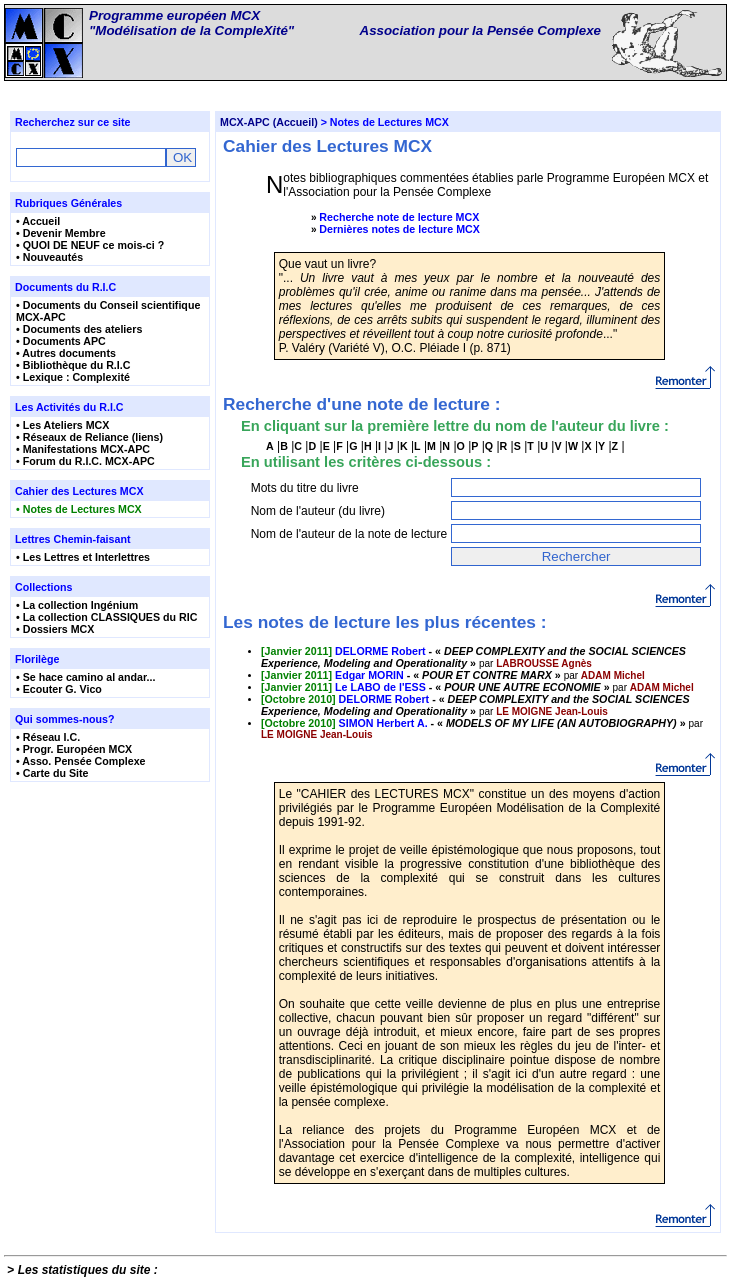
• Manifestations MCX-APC (83, 449)
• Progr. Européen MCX (74, 749)
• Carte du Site (52, 773)
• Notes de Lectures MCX (79, 509)
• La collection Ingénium (77, 605)
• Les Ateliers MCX (62, 425)
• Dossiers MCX (55, 629)
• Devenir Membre (61, 233)
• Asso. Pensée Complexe (81, 761)
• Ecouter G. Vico (59, 689)
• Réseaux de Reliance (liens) (89, 437)
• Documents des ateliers (79, 329)
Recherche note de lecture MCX (399, 217)
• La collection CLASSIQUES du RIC (106, 617)
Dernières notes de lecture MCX (399, 229)
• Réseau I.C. (48, 737)
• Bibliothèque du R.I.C (73, 365)
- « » (473, 657)
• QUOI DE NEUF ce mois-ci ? (90, 245)
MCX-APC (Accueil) (269, 122)
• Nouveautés (49, 257)
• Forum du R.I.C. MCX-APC (85, 461)
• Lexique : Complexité (73, 377)
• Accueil (38, 221)
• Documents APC (61, 341)
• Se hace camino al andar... (85, 677)
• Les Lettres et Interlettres (83, 557)
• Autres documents (66, 353)
